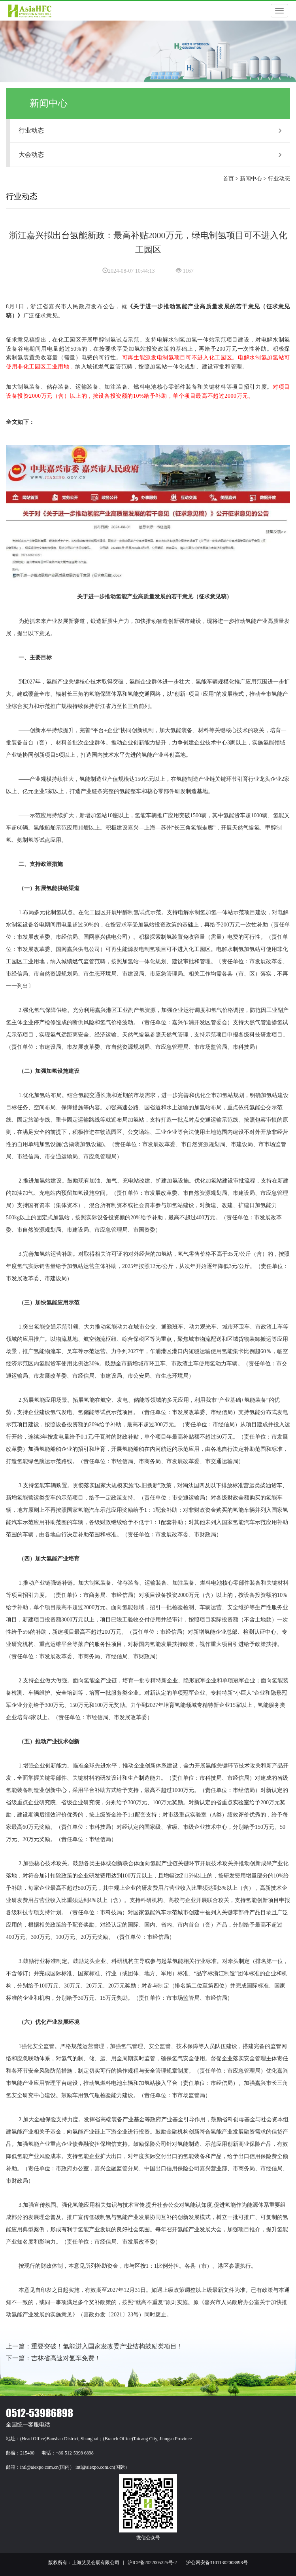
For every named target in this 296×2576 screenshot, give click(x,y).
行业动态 (150, 130)
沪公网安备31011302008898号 (217, 2562)
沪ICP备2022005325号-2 (152, 2562)
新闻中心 (251, 179)
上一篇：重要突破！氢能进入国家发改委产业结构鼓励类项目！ (94, 2346)
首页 (228, 179)
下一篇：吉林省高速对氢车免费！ (53, 2358)
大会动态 (150, 154)
